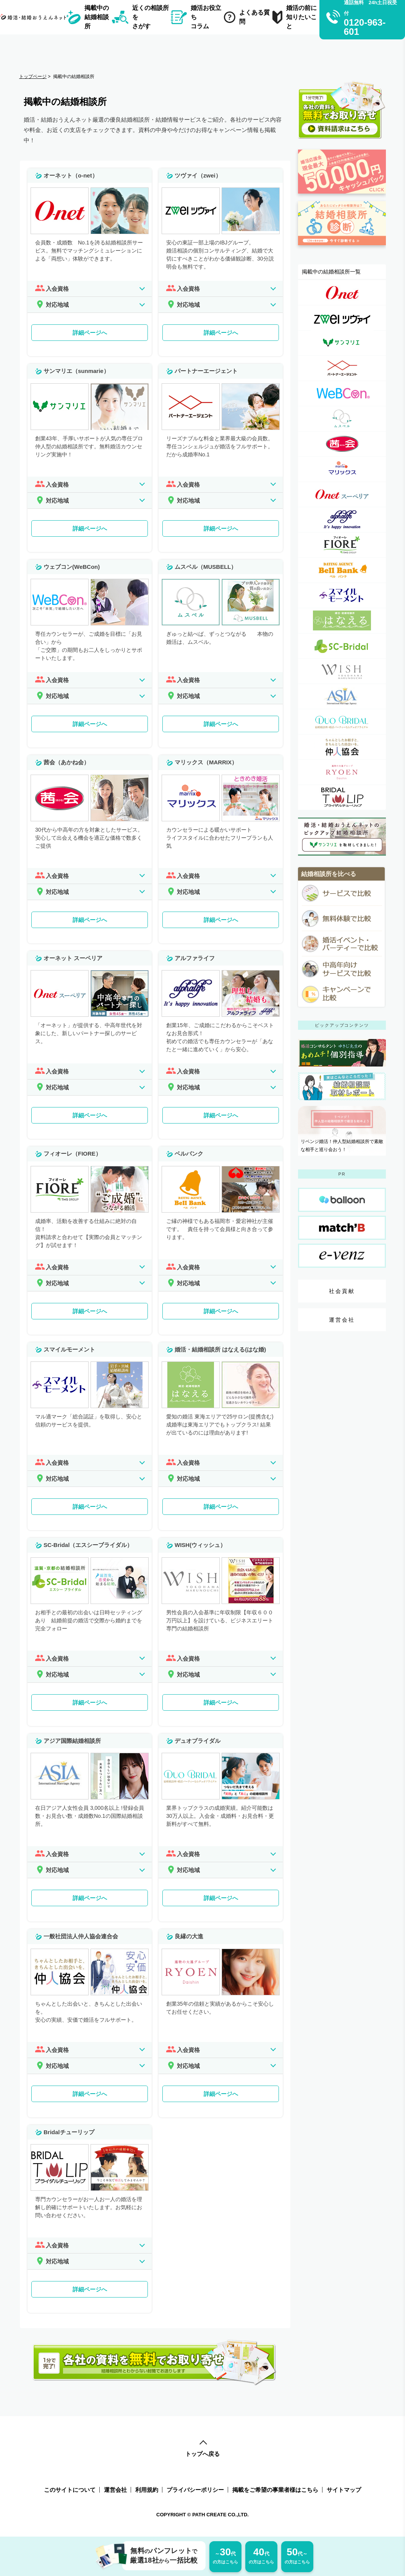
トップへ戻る (202, 2448)
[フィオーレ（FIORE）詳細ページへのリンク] (342, 544)
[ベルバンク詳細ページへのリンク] (342, 570)
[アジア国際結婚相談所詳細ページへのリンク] (342, 696)
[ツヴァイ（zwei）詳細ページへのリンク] (342, 317)
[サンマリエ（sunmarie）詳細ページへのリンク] (342, 343)
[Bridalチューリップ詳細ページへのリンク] (342, 797)
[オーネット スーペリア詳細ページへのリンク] (342, 494)
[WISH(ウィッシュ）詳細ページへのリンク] (342, 671)
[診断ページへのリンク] (342, 249)
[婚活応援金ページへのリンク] (342, 197)
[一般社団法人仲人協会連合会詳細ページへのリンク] (342, 746)
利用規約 (146, 2489)
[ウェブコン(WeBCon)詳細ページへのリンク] (342, 393)
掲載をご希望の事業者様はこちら (275, 2489)
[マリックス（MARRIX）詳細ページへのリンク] (342, 469)
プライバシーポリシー (195, 2489)
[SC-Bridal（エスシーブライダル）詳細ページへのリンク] (342, 645)
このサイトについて (70, 2489)
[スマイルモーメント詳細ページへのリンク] (342, 595)
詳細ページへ (90, 332)
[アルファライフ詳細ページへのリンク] (342, 519)
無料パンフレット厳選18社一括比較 (160, 2555)
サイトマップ (344, 2489)
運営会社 (342, 1320)
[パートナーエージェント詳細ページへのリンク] (342, 368)
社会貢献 (342, 1291)
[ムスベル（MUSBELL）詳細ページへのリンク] (342, 418)
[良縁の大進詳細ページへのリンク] (342, 772)
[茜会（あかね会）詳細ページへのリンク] (342, 444)
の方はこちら (225, 2555)
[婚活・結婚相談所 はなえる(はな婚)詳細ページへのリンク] (342, 620)
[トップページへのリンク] (35, 17)
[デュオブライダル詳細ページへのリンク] (342, 721)
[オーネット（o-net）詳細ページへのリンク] (342, 292)
